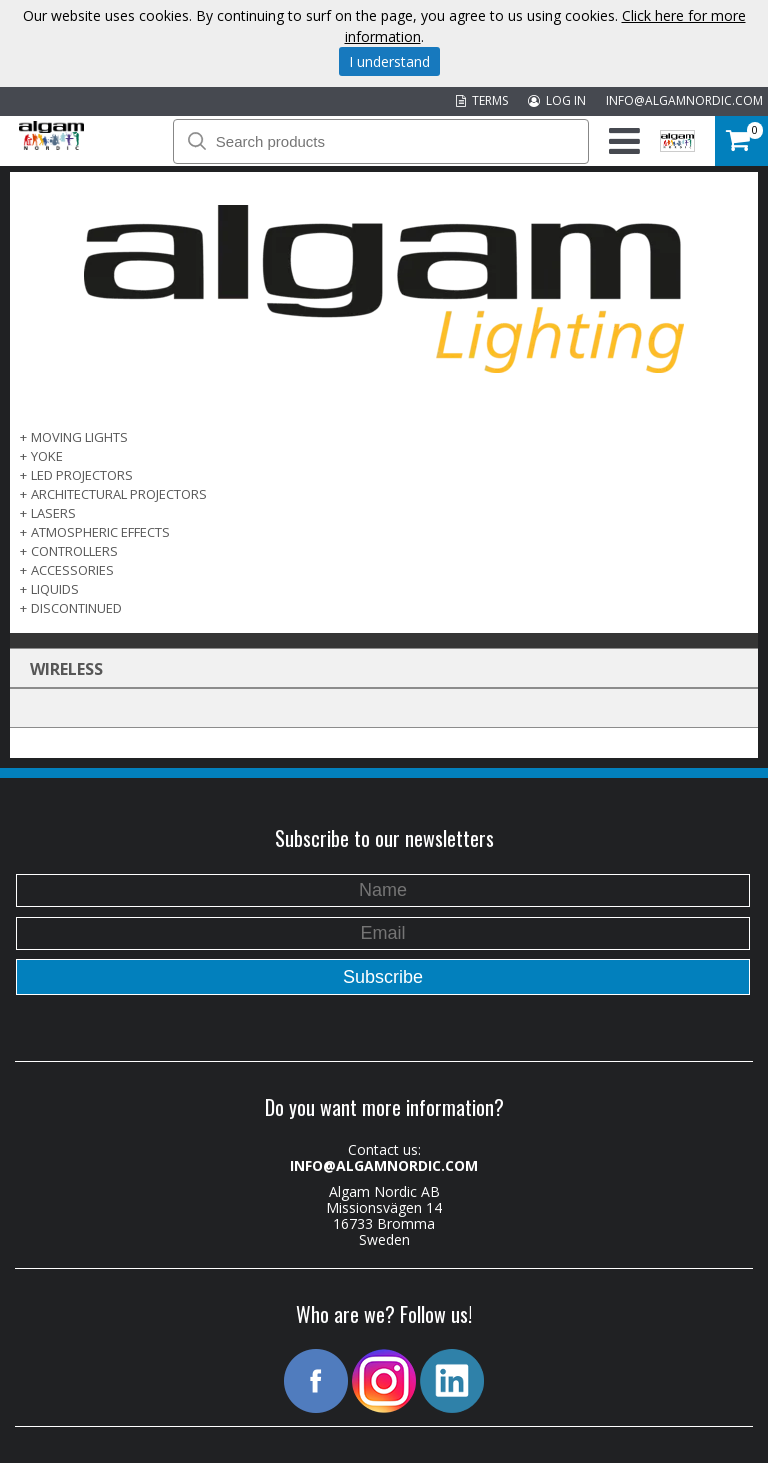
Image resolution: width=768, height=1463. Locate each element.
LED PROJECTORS (82, 475)
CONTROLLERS (74, 551)
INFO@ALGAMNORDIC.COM (684, 100)
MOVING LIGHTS (79, 437)
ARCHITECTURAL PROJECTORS (119, 494)
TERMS (482, 100)
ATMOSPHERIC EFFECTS (100, 532)
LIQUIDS (55, 589)
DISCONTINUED (76, 608)
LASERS (53, 513)
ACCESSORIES (72, 570)
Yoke (47, 456)
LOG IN (557, 100)
